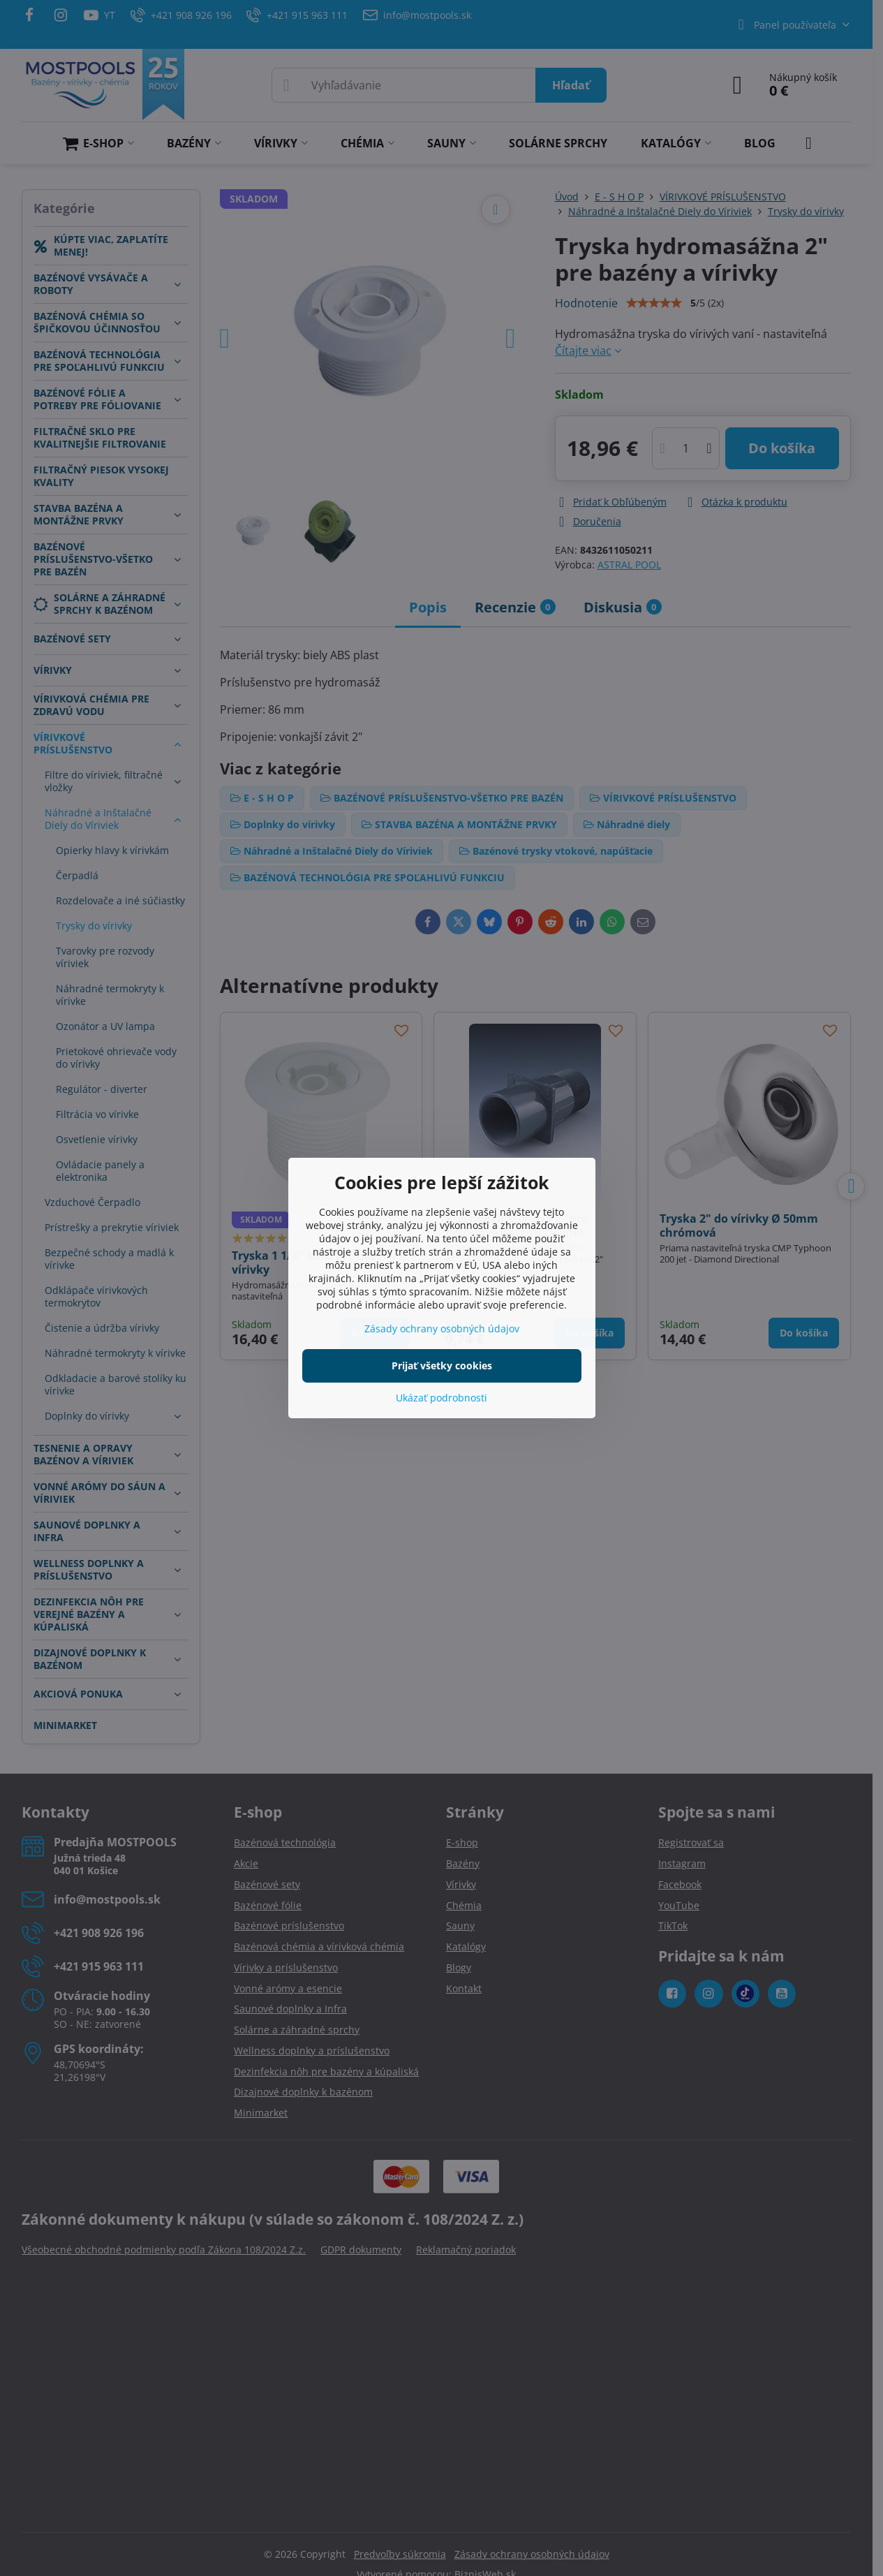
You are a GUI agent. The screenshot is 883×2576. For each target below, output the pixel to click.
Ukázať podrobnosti (441, 1397)
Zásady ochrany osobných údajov (441, 1328)
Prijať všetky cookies (442, 1365)
